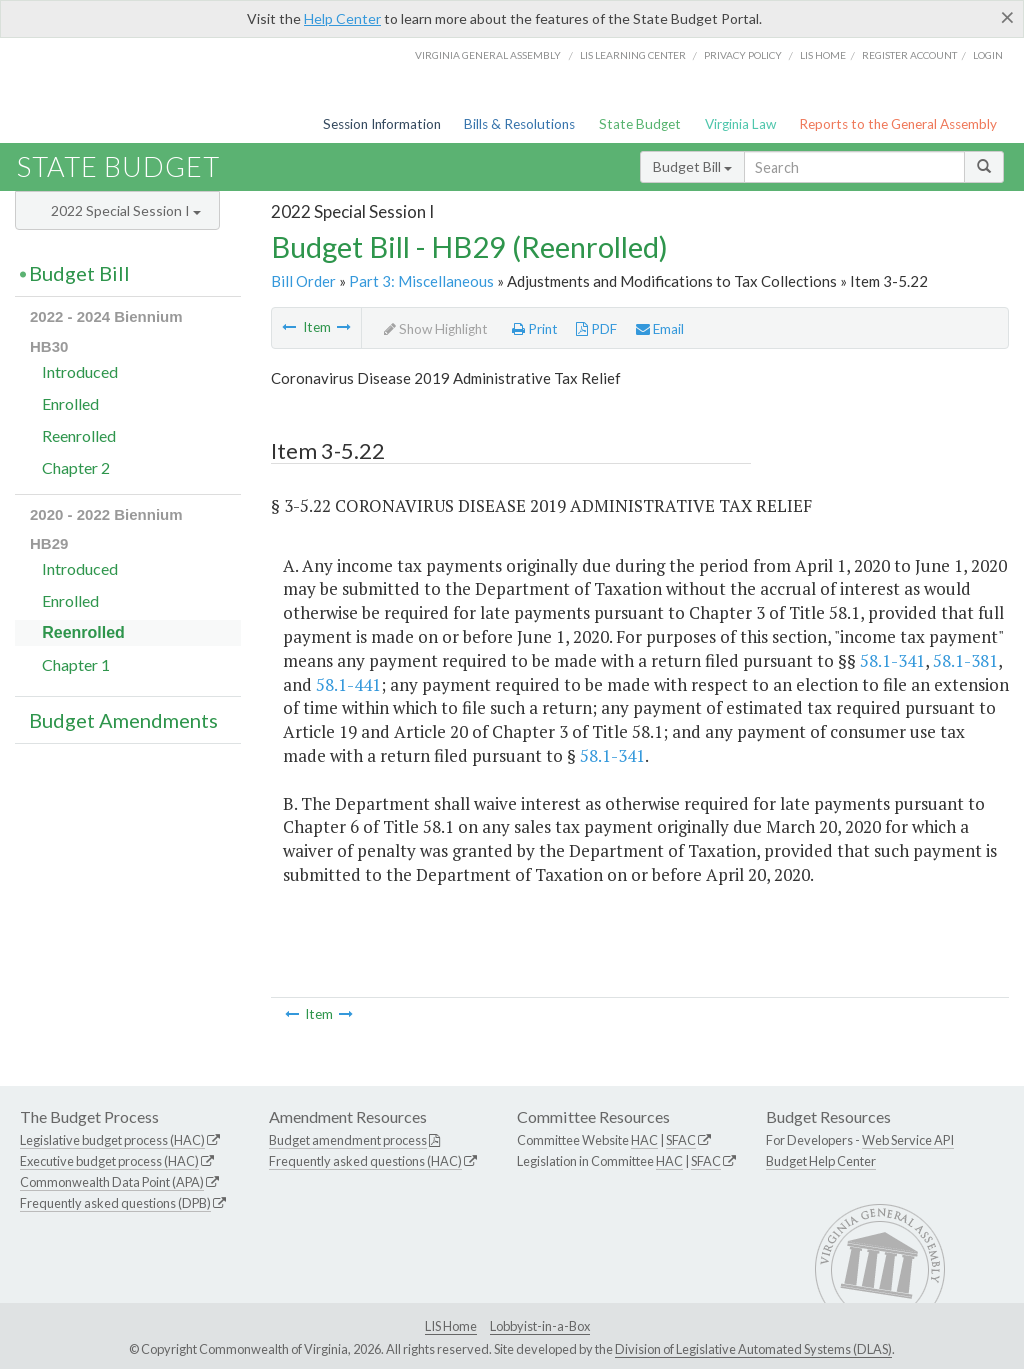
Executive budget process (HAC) (109, 1161)
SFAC (681, 1140)
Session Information (382, 124)
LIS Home (451, 1326)
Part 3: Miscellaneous (421, 281)
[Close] (1007, 17)
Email (660, 329)
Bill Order (303, 281)
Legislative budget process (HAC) (112, 1140)
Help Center (342, 18)
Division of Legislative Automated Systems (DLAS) (753, 1349)
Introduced (80, 371)
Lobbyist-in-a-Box (540, 1326)
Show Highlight (436, 329)
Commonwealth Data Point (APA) (112, 1182)
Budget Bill (692, 166)
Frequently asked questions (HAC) (365, 1161)
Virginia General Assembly (488, 55)
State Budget (640, 124)
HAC (644, 1140)
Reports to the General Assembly (898, 124)
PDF (596, 329)
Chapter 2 (76, 467)
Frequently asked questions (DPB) (115, 1203)
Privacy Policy (743, 55)
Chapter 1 (76, 664)
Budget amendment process (348, 1140)
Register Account (909, 55)
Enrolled (70, 403)
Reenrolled (79, 435)
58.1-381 (965, 660)
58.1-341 (892, 660)
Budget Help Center (821, 1161)
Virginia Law (740, 124)
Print (535, 329)
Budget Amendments (123, 720)
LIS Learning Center (633, 55)
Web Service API (908, 1140)
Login (988, 55)
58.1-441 (348, 684)
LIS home (823, 55)
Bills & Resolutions (519, 124)
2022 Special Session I (126, 210)
